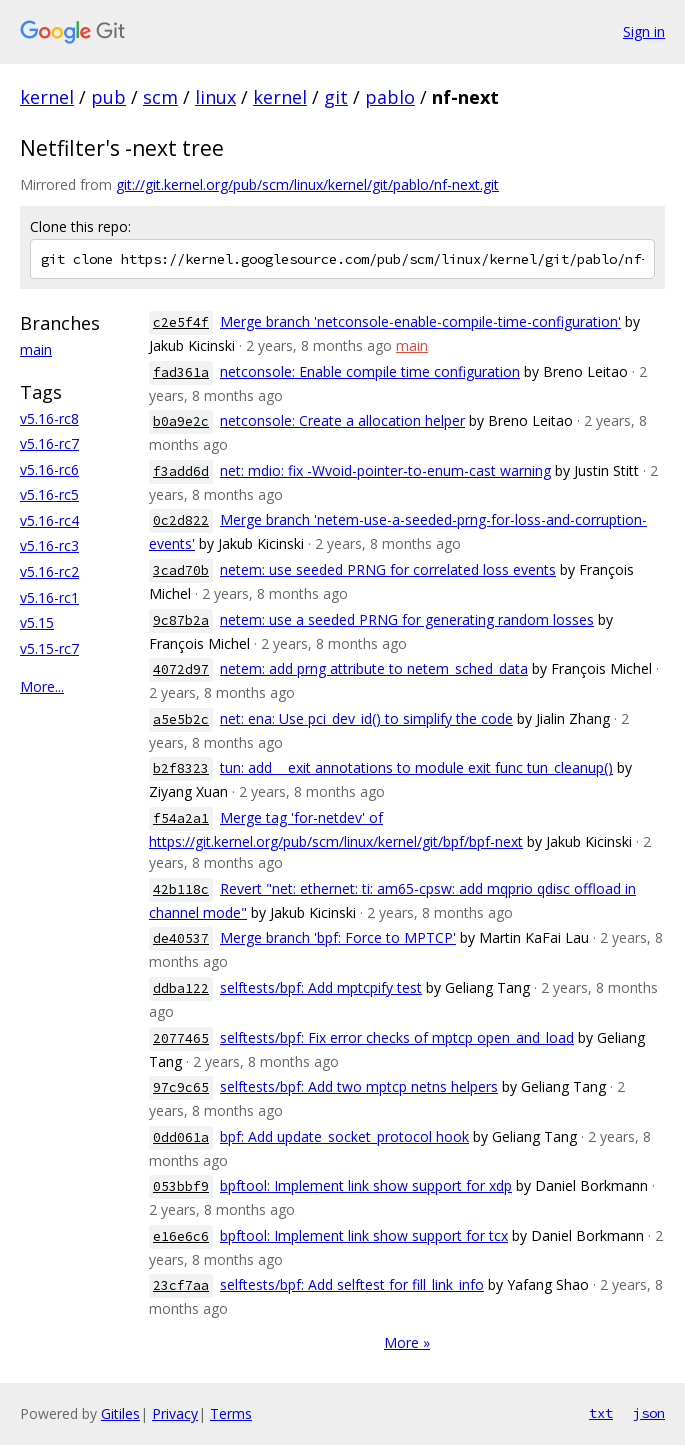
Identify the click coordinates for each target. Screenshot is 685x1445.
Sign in (644, 31)
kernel (47, 97)
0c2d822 (181, 520)
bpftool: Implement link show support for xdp (366, 1185)
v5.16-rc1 (49, 597)
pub (108, 97)
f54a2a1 (181, 818)
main (36, 349)
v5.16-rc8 (49, 418)
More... (42, 686)
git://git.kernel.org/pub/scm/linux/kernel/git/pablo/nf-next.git (307, 184)
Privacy (175, 1413)
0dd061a (181, 1137)
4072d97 (181, 669)
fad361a (181, 372)
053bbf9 (181, 1186)
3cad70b (181, 570)
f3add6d (181, 471)
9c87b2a (181, 620)
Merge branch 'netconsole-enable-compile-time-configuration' (420, 321)
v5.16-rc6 (49, 469)
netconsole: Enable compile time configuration (370, 371)
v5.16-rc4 (49, 520)
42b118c (181, 889)
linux (215, 97)
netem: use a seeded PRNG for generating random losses (407, 619)
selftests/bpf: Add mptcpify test (321, 987)
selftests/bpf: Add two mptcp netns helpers (359, 1086)
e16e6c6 (181, 1236)
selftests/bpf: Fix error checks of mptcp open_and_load (397, 1037)
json (649, 1413)
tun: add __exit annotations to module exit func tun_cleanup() (416, 767)
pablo (390, 97)
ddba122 (181, 988)
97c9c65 (181, 1087)
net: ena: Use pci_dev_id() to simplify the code (366, 718)
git (336, 97)
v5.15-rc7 (49, 648)
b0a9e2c (181, 421)
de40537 (181, 938)
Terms (231, 1413)
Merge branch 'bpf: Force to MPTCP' (338, 937)
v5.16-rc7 (49, 443)
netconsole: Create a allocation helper (342, 420)
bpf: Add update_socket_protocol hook (344, 1136)
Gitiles (120, 1413)
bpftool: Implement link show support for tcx (364, 1235)
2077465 (181, 1038)
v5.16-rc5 (49, 494)
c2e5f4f (181, 322)
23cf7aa (181, 1285)
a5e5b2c (181, 719)
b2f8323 (181, 768)
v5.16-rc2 (49, 571)
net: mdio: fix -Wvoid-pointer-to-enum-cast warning (385, 470)
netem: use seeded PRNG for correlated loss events (388, 569)
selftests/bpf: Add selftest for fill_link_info (352, 1284)
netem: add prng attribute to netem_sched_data (374, 668)
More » (407, 1342)
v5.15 (37, 622)
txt (601, 1413)
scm (160, 97)
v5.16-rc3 (49, 545)
